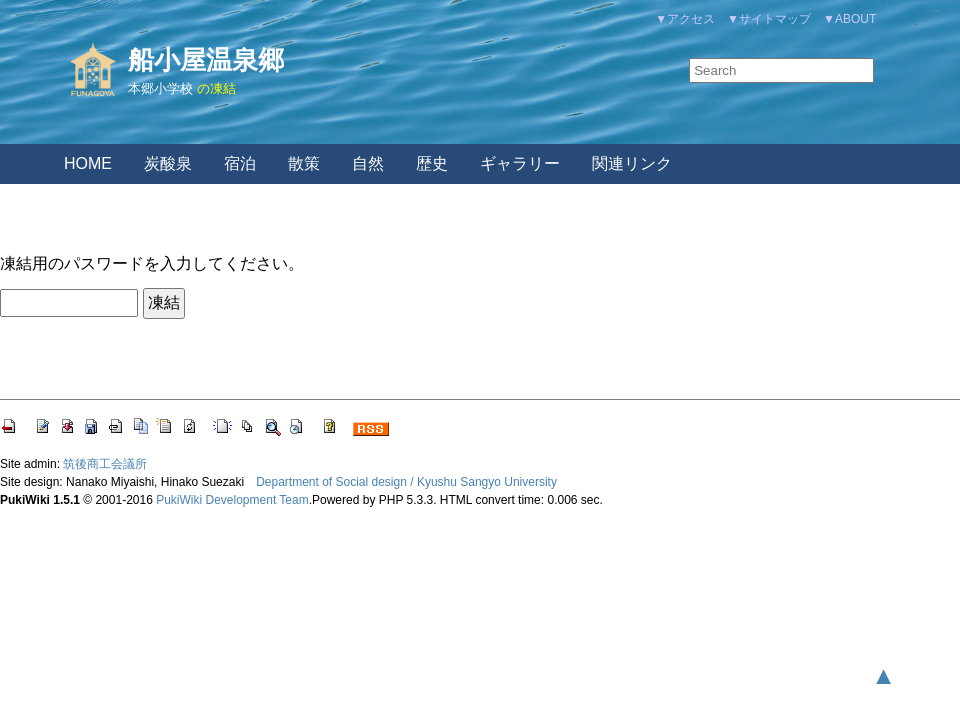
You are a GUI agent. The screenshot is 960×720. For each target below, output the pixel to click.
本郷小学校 (160, 88)
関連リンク (632, 163)
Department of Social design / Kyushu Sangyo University (406, 482)
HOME (88, 163)
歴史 (432, 163)
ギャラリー (520, 163)
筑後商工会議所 (105, 464)
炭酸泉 (168, 163)
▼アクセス (685, 19)
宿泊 (240, 163)
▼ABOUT (849, 19)
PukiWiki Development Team (232, 500)
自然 (368, 163)
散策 (304, 163)
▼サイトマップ (769, 19)
